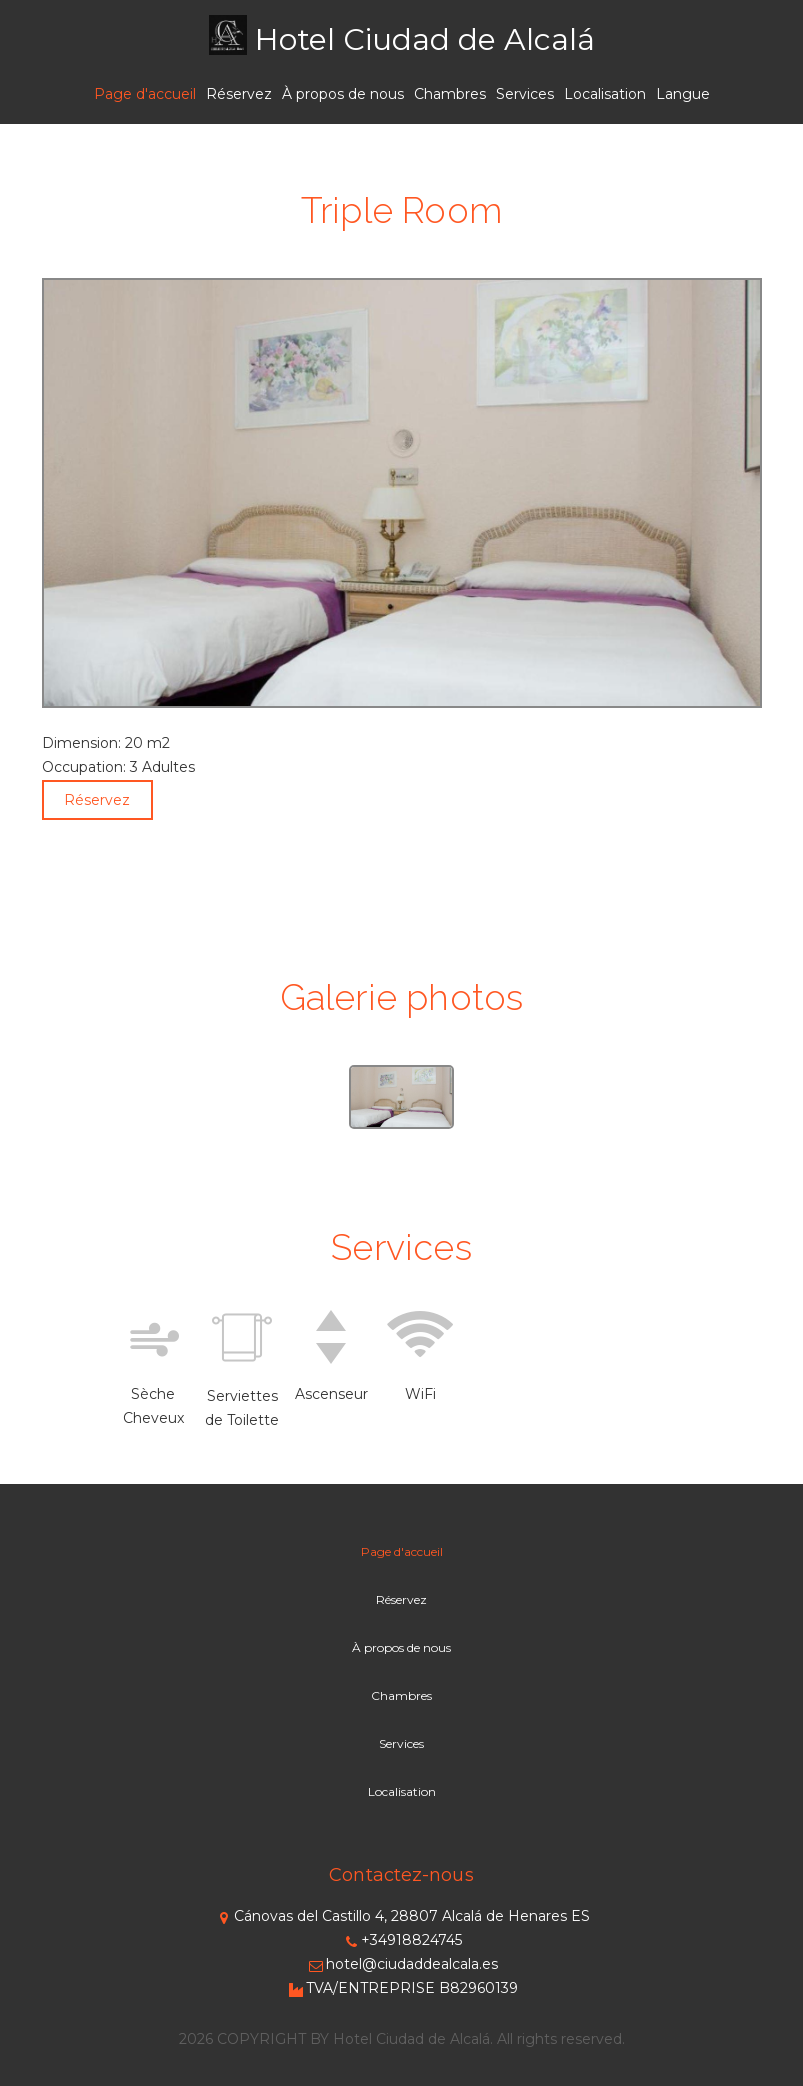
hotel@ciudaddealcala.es (402, 1964)
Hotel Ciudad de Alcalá (425, 39)
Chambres (450, 94)
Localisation (605, 94)
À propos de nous (343, 94)
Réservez (239, 94)
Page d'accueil (145, 94)
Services (525, 94)
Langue (683, 94)
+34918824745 (401, 1940)
